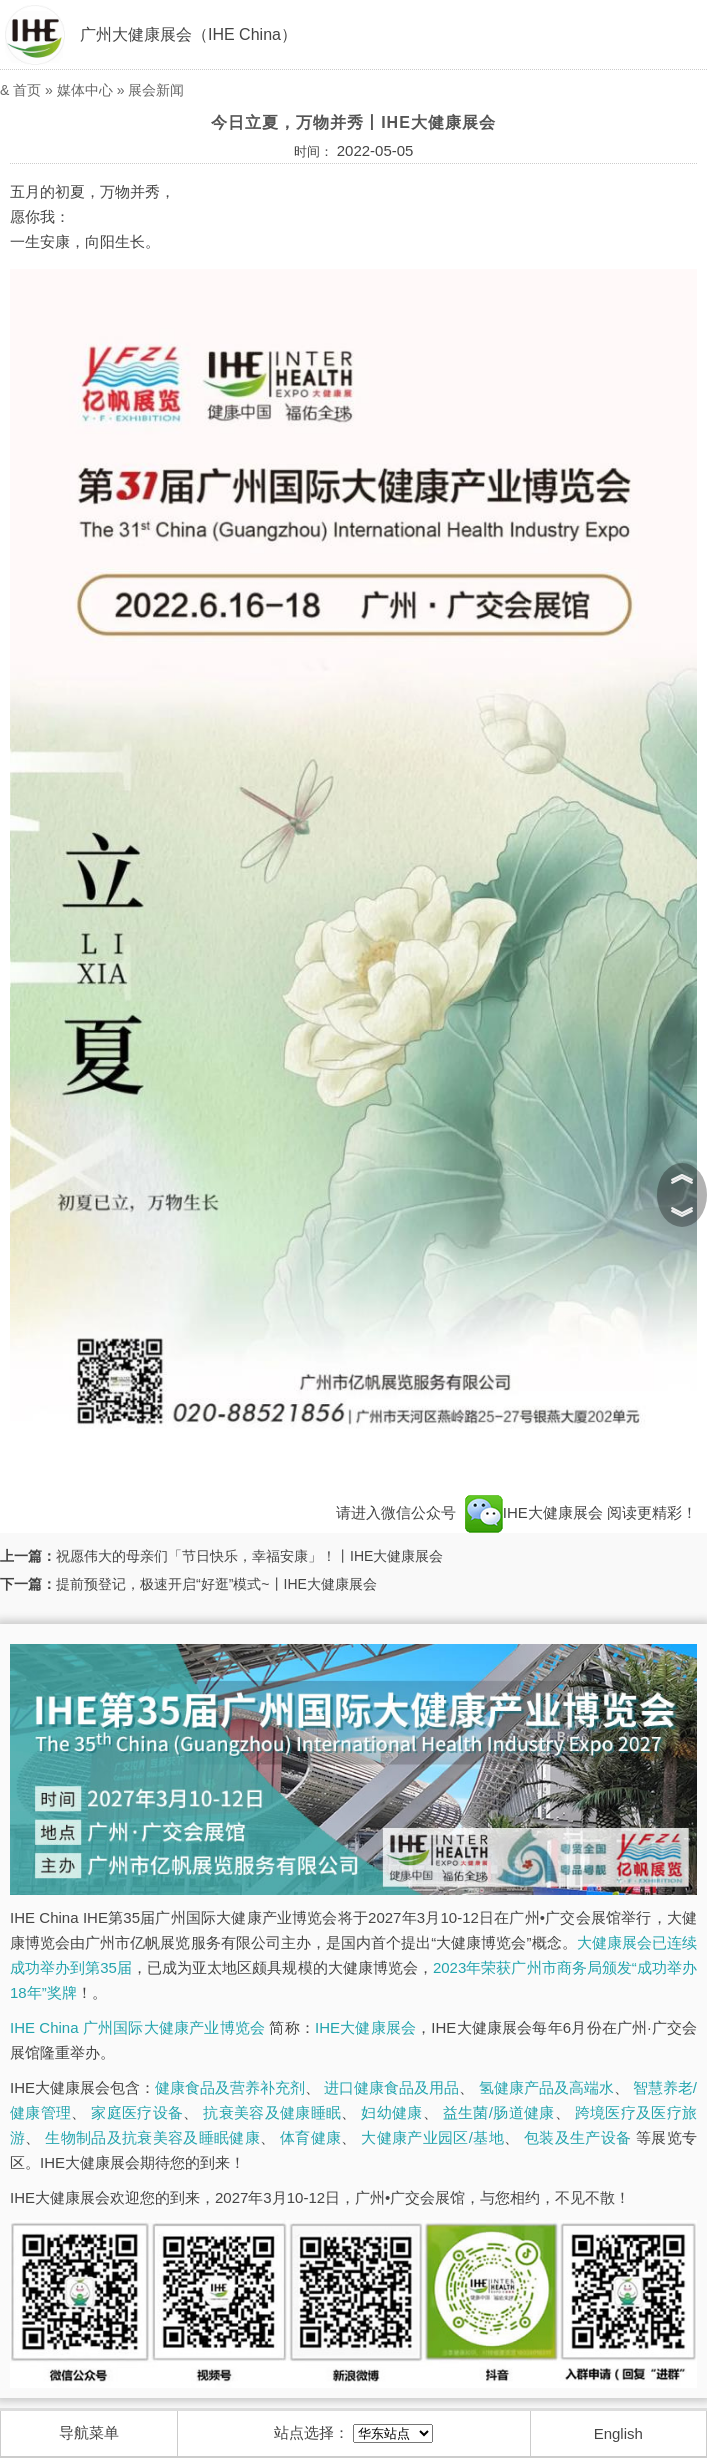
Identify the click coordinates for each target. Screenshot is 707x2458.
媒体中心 (85, 90)
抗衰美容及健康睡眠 (272, 2112)
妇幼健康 (391, 2112)
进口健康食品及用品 (391, 2087)
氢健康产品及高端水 (546, 2087)
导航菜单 (89, 2432)
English (618, 2433)
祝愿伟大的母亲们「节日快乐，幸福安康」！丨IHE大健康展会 (249, 1556)
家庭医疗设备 (137, 2112)
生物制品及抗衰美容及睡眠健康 (152, 2137)
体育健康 (310, 2137)
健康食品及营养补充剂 (230, 2087)
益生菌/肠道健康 (499, 2112)
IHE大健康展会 (534, 1512)
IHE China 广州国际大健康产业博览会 (137, 2027)
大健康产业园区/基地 (432, 2137)
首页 (27, 90)
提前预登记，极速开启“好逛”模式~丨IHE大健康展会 (216, 1584)
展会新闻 (156, 90)
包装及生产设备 (577, 2137)
